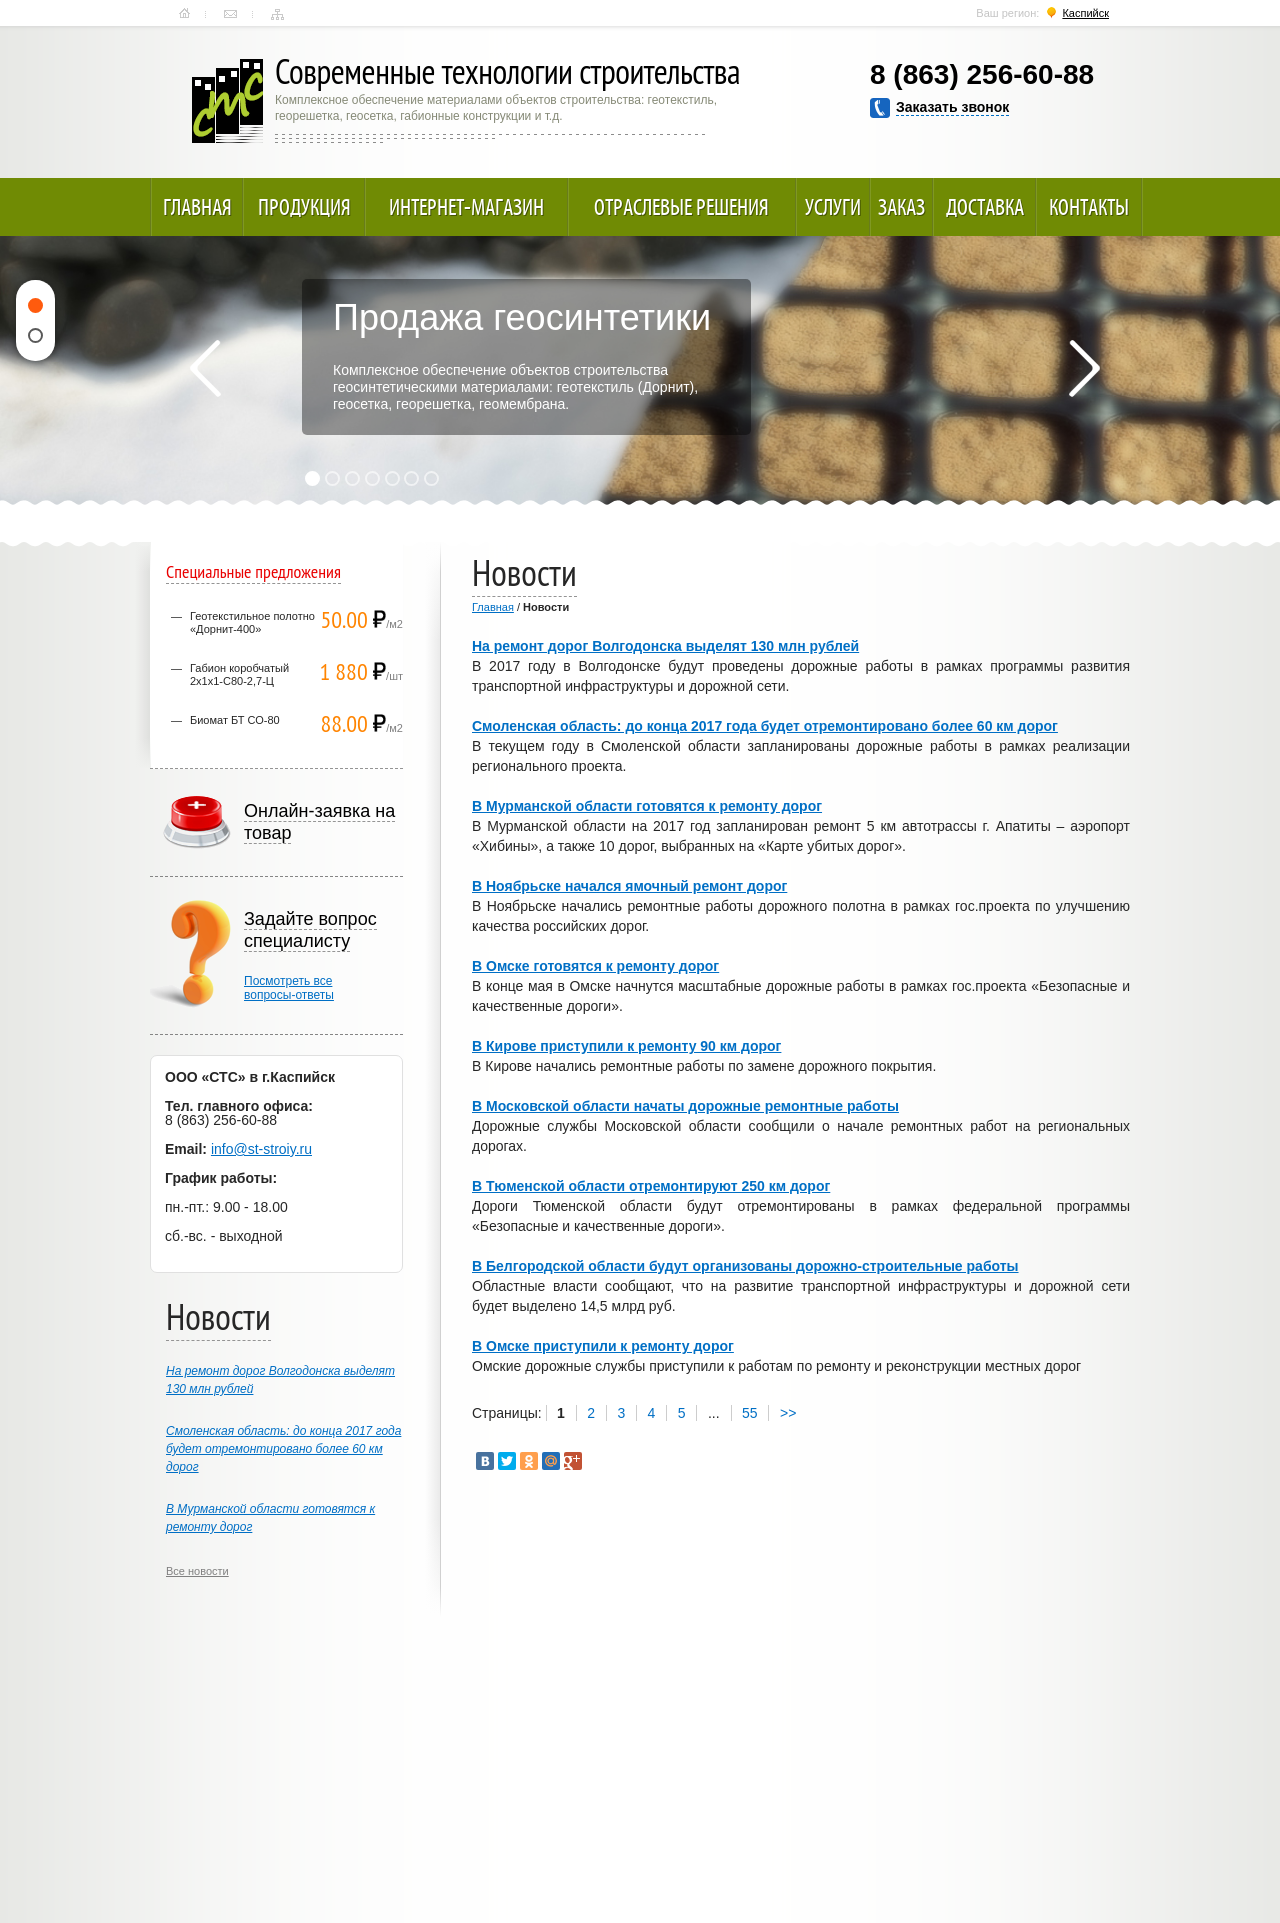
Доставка (985, 207)
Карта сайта (277, 14)
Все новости (197, 1571)
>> (788, 1413)
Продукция (304, 207)
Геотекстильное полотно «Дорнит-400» (252, 622)
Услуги (833, 207)
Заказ (901, 207)
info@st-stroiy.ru (261, 1149)
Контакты (230, 14)
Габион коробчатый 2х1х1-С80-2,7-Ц (239, 674)
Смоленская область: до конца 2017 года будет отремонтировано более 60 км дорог (283, 1449)
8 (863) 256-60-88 (982, 74)
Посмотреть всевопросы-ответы (289, 988)
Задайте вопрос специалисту (310, 930)
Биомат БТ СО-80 (235, 720)
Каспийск (1085, 13)
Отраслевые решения (681, 207)
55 (750, 1413)
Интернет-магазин (466, 207)
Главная (184, 14)
